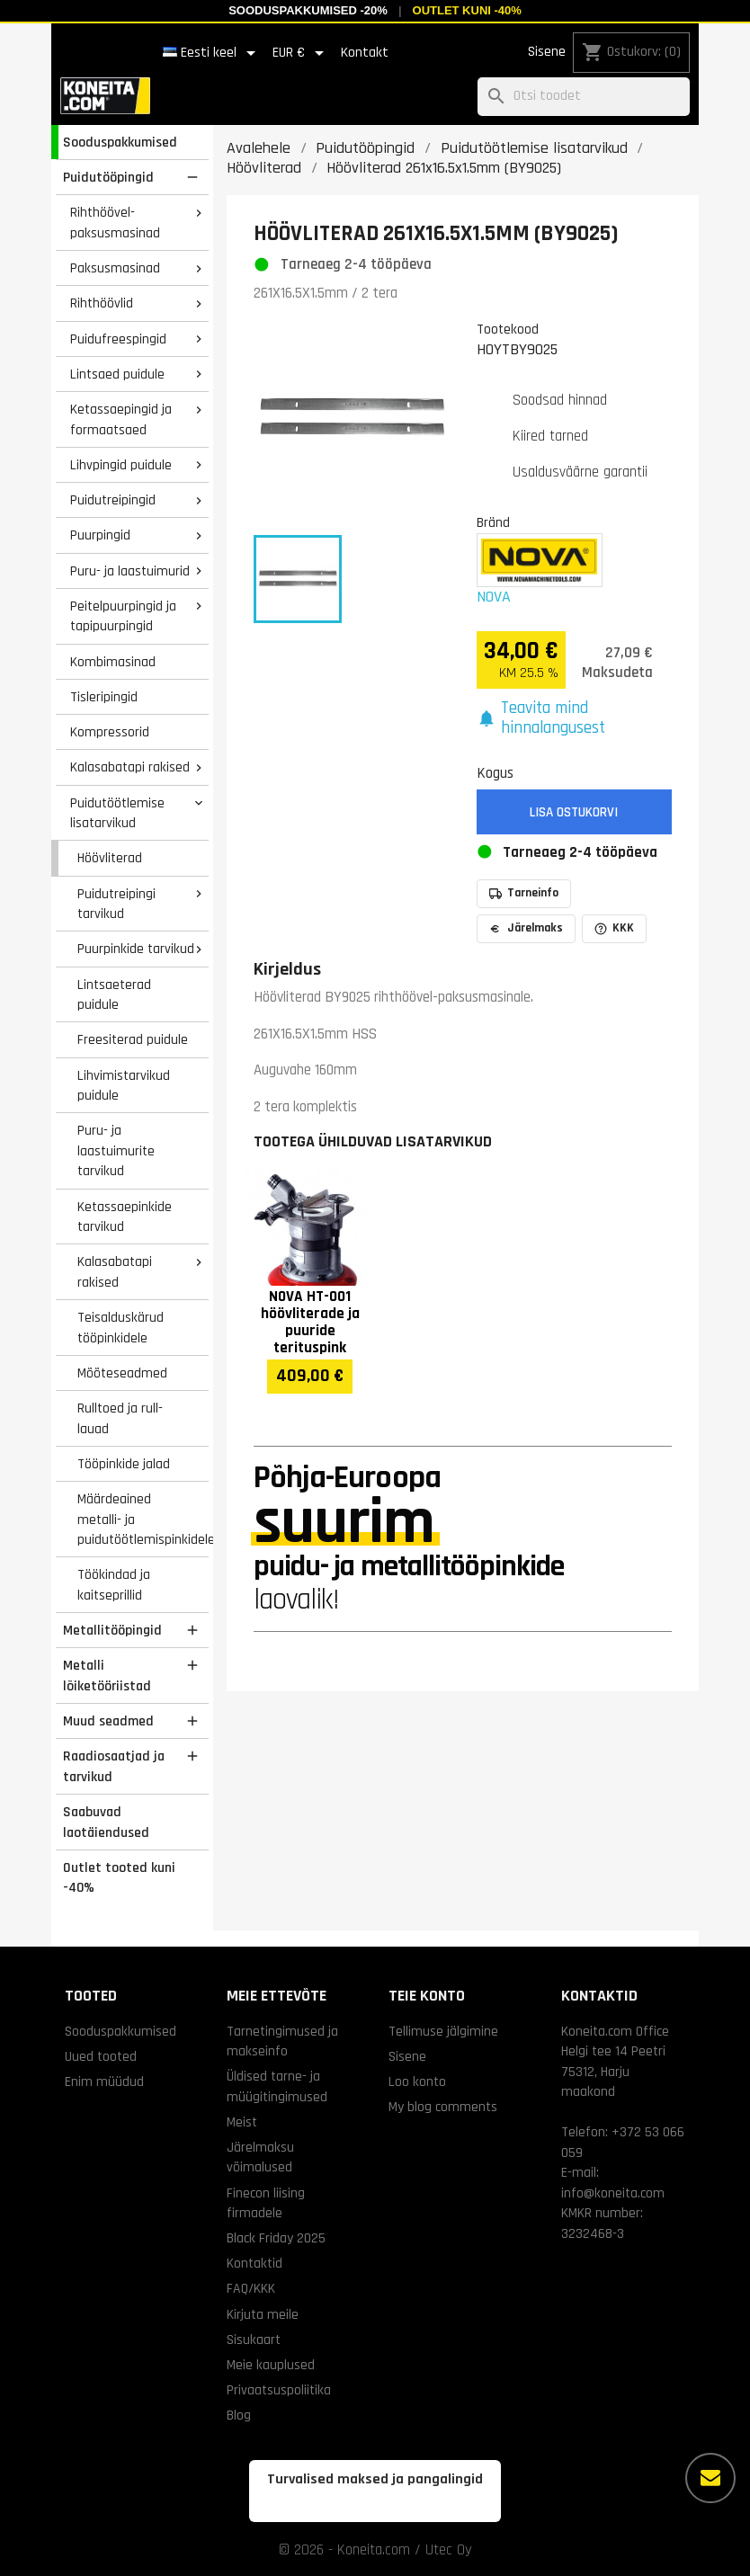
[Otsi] (584, 96)
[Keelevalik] (212, 53)
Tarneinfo (523, 893)
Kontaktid (254, 2263)
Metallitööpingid (112, 1630)
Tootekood (508, 329)
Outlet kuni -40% (467, 10)
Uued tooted (101, 2056)
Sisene (547, 51)
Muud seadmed (108, 1721)
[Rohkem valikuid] (710, 2478)
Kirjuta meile (263, 2314)
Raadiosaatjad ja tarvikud (114, 1766)
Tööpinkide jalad (123, 1464)
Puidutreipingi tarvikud (116, 904)
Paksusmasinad (115, 268)
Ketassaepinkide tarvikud (124, 1217)
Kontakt (364, 52)
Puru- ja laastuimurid (130, 571)
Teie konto (426, 1995)
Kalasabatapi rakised (130, 767)
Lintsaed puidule (117, 374)
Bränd (493, 522)
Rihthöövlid (101, 303)
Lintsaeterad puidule (114, 995)
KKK (614, 928)
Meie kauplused (271, 2365)
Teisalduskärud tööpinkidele (120, 1327)
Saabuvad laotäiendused (106, 1822)
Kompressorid (109, 732)
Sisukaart (254, 2340)
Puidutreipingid (113, 500)
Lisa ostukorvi (574, 812)
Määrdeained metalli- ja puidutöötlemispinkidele (143, 1519)
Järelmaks (526, 928)
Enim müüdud (104, 2081)
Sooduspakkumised (120, 142)
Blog (239, 2415)
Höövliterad (109, 858)
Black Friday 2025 (276, 2238)
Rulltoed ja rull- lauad (120, 1418)
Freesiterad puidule (132, 1039)
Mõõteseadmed (122, 1373)
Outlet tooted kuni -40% (119, 1877)
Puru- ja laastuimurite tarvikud (116, 1150)
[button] (575, 719)
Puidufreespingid (118, 339)
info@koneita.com (613, 2193)
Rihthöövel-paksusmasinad (115, 222)
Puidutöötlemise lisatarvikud (117, 813)
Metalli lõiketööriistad (107, 1675)
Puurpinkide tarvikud (135, 949)
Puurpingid (100, 535)
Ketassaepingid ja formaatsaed (121, 419)
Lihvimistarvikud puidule (123, 1085)
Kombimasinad (113, 662)
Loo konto (417, 2081)
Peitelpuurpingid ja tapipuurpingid (123, 616)
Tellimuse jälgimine (443, 2031)
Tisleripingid (104, 697)
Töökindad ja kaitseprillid (113, 1584)
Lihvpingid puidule (121, 465)
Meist (242, 2122)
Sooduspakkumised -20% (308, 10)
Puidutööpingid (108, 177)
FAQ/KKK (251, 2288)
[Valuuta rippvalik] (301, 53)
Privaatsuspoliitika (279, 2390)
